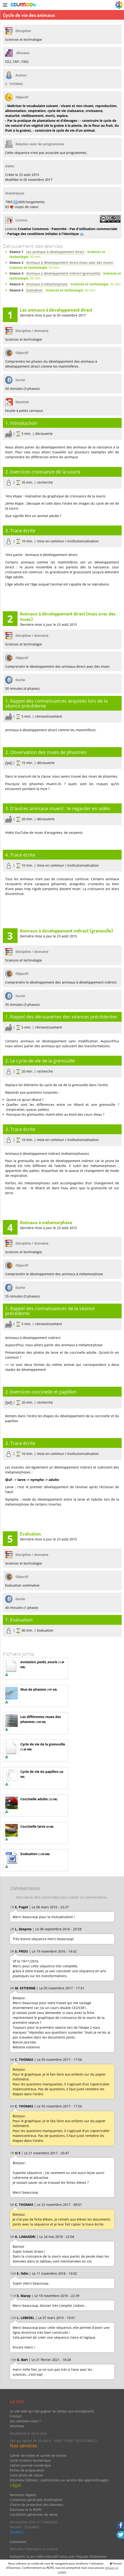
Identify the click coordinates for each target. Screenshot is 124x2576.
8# (12, 2204)
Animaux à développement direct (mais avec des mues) (69, 262)
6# (12, 2106)
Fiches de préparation (27, 2470)
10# (13, 2273)
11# (13, 2295)
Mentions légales (23, 2495)
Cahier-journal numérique (30, 2465)
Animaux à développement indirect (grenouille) (63, 273)
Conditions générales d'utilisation (36, 2500)
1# (12, 1907)
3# (12, 1951)
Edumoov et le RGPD (26, 2509)
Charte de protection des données (36, 2504)
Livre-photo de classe (26, 2475)
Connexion (18, 2541)
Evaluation (34, 290)
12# (13, 2317)
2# (12, 1929)
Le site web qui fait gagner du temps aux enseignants (52, 2411)
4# (12, 1988)
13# (13, 2359)
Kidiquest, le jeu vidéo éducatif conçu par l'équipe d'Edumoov (58, 2556)
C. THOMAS (14, 84)
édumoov (17, 2426)
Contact (16, 2416)
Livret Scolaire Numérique (30, 2460)
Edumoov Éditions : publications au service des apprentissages (59, 2480)
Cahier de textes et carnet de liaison (38, 2455)
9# (12, 2236)
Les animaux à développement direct (55, 252)
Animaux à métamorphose (47, 284)
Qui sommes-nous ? (25, 2421)
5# (12, 2059)
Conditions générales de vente (34, 2514)
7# (12, 2153)
